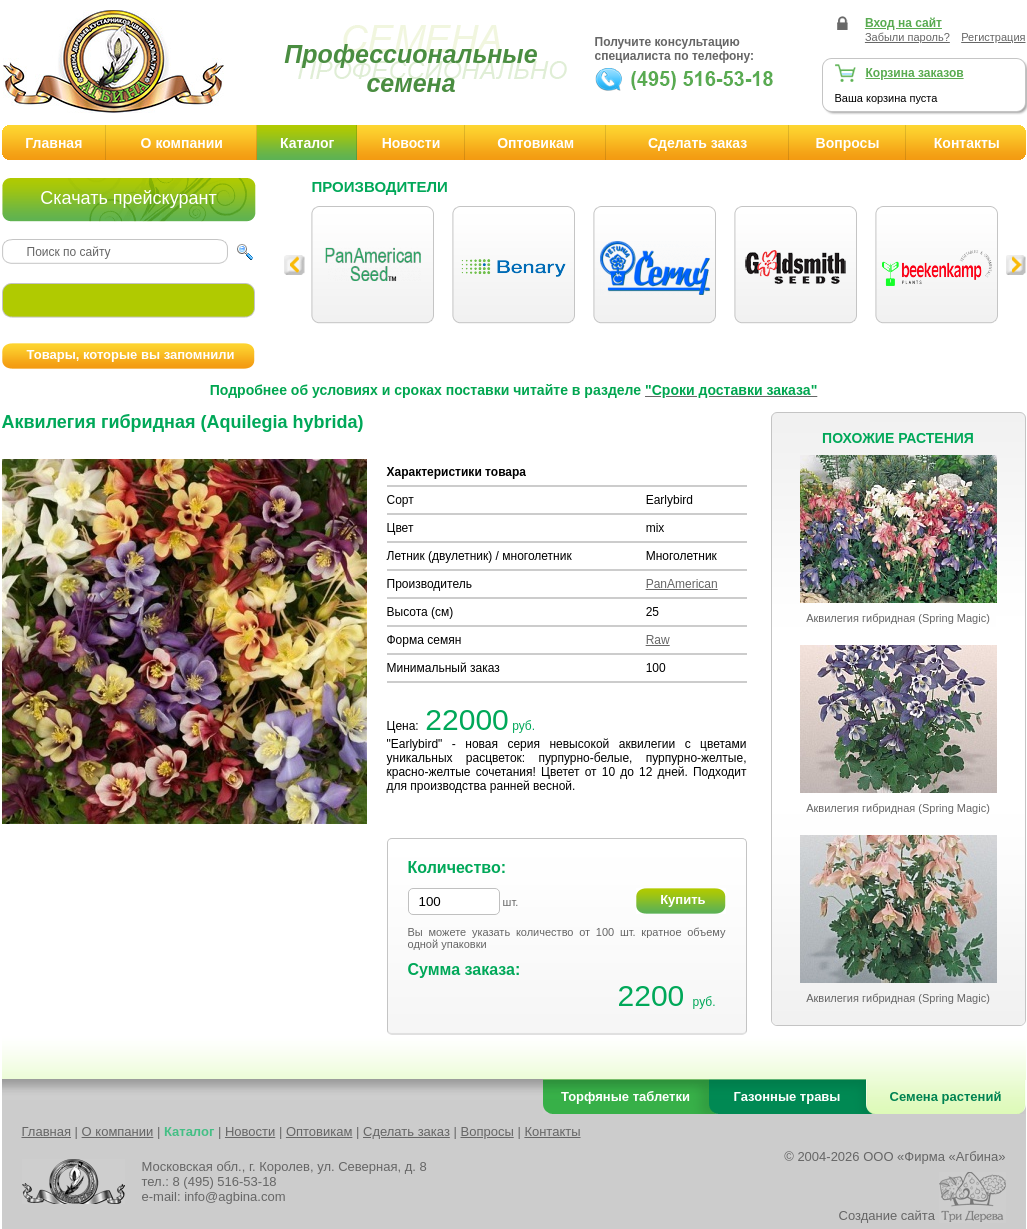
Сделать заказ (697, 143)
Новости (411, 143)
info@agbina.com (234, 1196)
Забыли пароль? (907, 37)
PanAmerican (682, 584)
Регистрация (993, 37)
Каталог (307, 143)
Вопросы (848, 143)
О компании (182, 143)
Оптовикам (535, 143)
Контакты (552, 1131)
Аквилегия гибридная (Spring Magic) (898, 618)
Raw (658, 640)
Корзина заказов (915, 73)
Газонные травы (787, 1096)
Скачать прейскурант (128, 198)
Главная (53, 143)
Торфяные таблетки (625, 1096)
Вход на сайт (903, 23)
